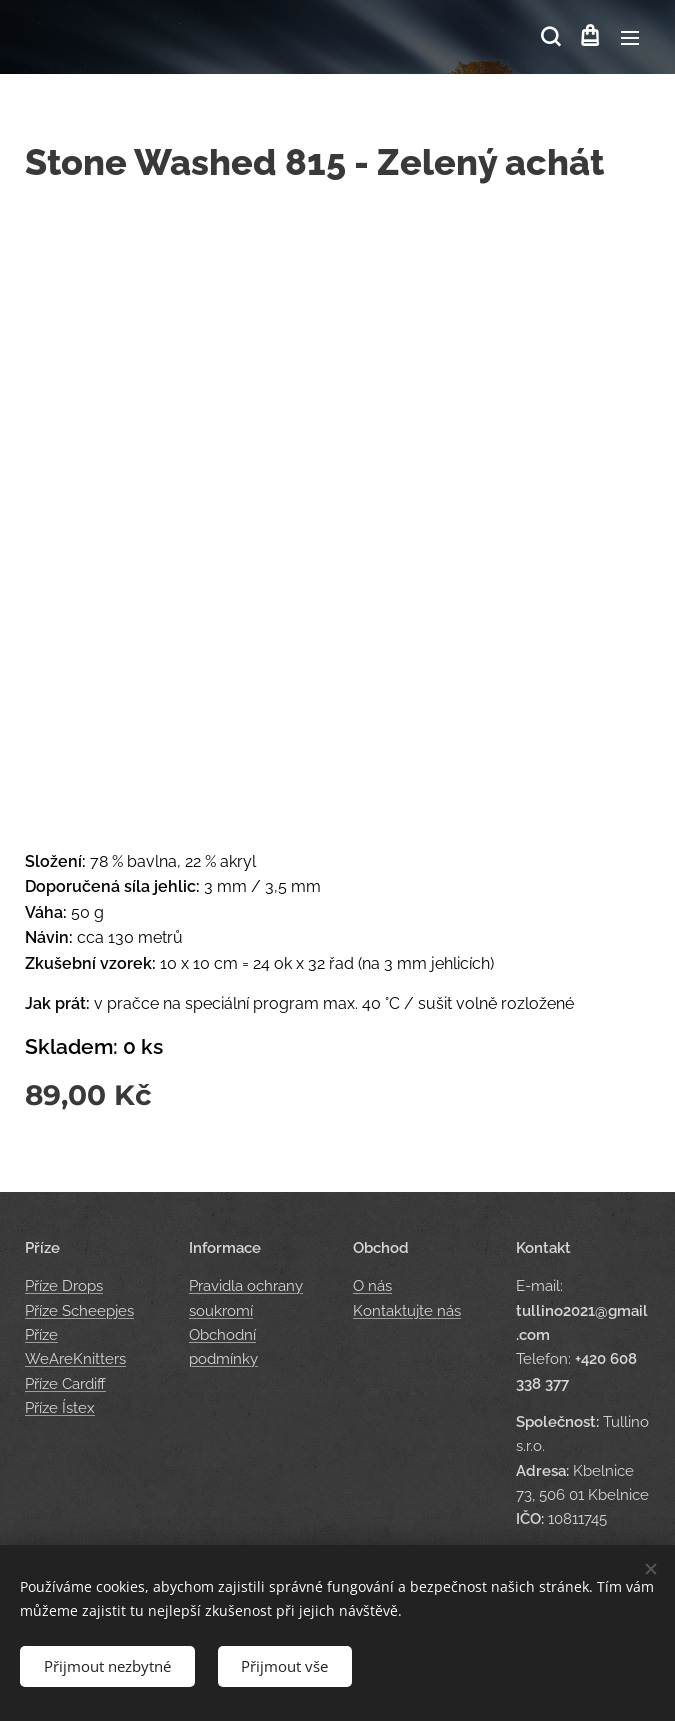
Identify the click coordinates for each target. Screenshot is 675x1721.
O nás (372, 1286)
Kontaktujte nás (407, 1310)
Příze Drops (64, 1286)
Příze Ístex (60, 1408)
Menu (630, 38)
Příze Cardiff (65, 1383)
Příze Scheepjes (79, 1310)
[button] (549, 37)
